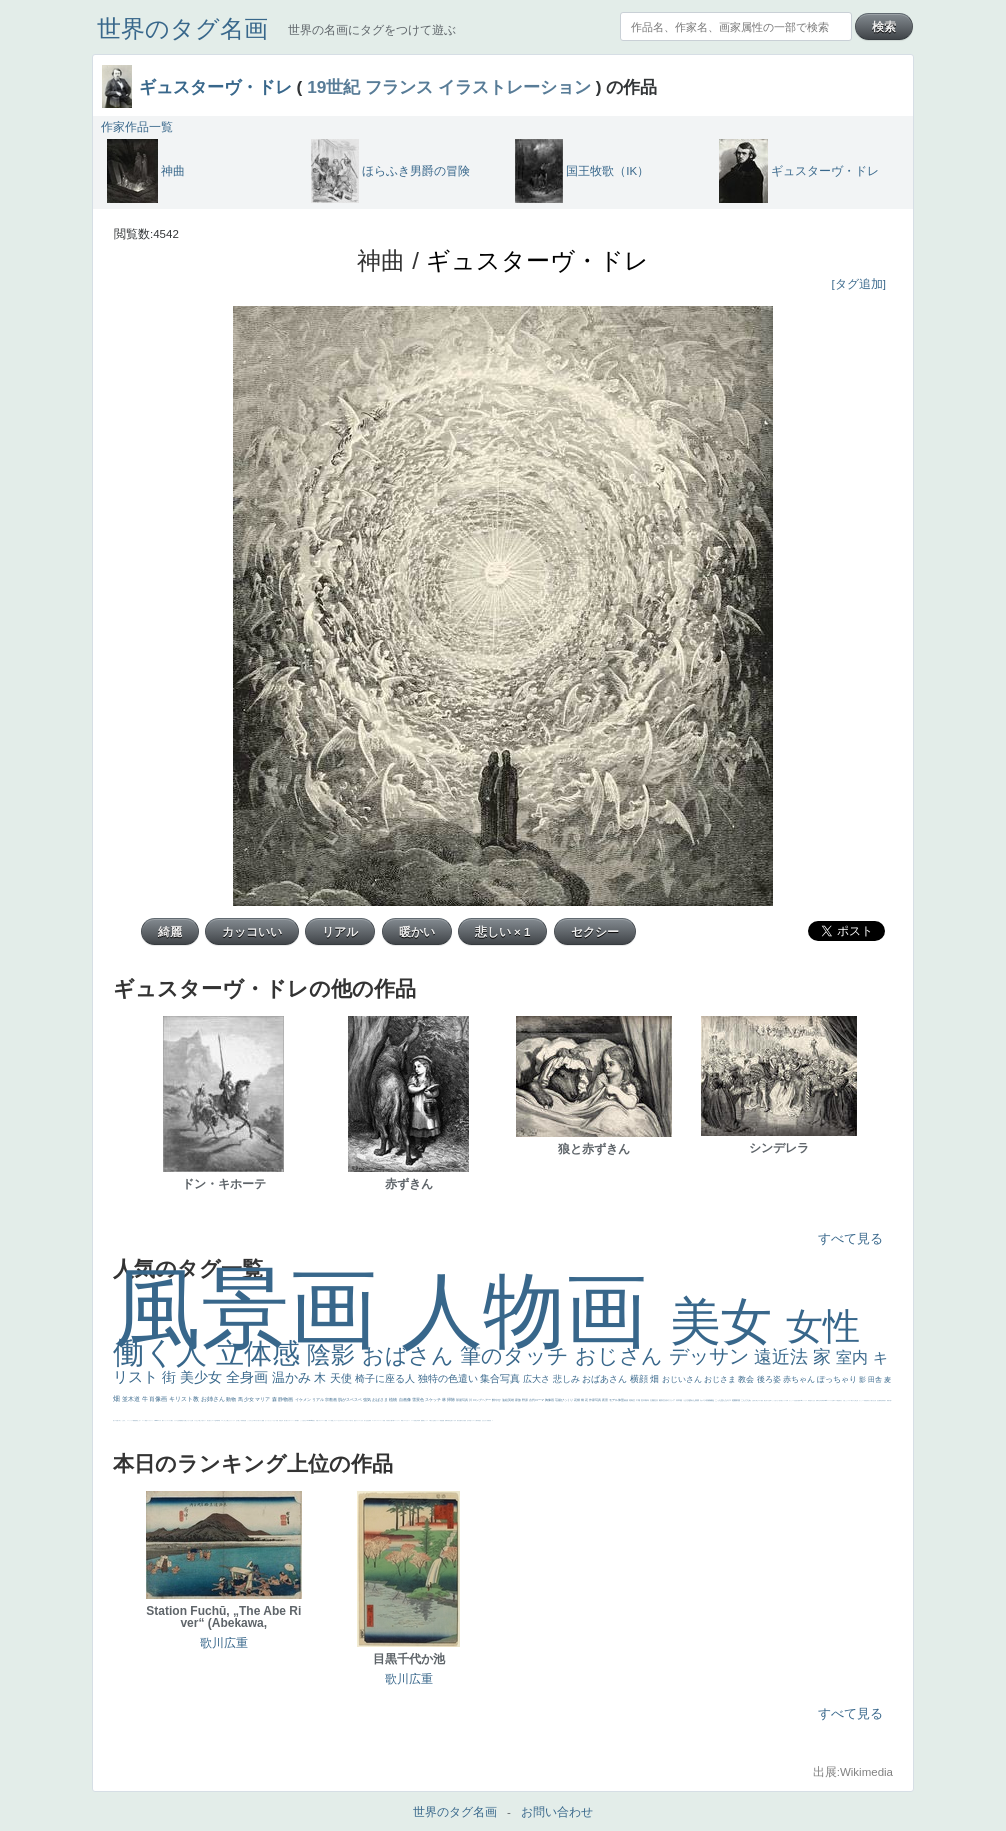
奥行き (840, 1400)
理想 (441, 1420)
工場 (638, 1400)
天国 (317, 1420)
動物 (231, 1399)
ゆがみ (462, 1420)
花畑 (577, 1400)
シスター (849, 1400)
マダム (759, 1400)
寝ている (453, 1420)
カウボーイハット (291, 1420)
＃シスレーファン (379, 1420)
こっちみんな (250, 1420)
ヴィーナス (804, 1400)
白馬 (787, 1400)
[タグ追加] (859, 284)
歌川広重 (459, 1420)
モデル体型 (617, 1400)
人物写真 (477, 1420)
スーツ (323, 1420)
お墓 (192, 1420)
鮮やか (497, 1400)
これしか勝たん (226, 1420)
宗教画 (331, 1399)
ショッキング (167, 1420)
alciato (825, 1400)
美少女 (203, 1377)
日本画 (679, 1400)
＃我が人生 (431, 1420)
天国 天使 (278, 1420)
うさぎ (686, 1400)
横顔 (640, 1379)
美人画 (285, 1420)
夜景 (605, 1400)
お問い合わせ (557, 1812)
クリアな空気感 (177, 1420)
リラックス (232, 1420)
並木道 (132, 1399)
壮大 (656, 1400)
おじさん (622, 1355)
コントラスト (397, 1420)
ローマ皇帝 (214, 1420)
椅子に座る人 (386, 1378)
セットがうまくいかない (270, 1420)
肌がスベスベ (350, 1399)
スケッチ (433, 1399)
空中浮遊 (469, 1420)
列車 (419, 1420)
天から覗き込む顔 (872, 1400)
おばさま (380, 1399)
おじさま (721, 1379)
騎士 (757, 1400)
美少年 (416, 1420)
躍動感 (134, 1420)
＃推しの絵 (200, 1420)
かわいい (408, 1420)
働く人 (164, 1352)
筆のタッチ (517, 1355)
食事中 (817, 1400)
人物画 (535, 1310)
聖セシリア (783, 1400)
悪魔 (443, 1420)
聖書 (263, 1420)
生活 (367, 1420)
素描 (626, 1400)
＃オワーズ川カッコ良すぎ (347, 1420)
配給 (762, 1400)
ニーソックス (130, 1420)
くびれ (361, 1420)
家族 (518, 1400)
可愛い (890, 1400)
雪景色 (418, 1399)
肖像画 (159, 1399)
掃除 (451, 1399)
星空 (480, 1420)
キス (729, 1400)
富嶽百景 (489, 1420)
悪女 (355, 1420)
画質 (799, 1400)
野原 (525, 1400)
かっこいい (861, 1400)
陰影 (334, 1354)
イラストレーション (514, 87)
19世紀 (333, 87)
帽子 (298, 1420)
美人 (114, 1420)
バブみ (159, 1420)
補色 (712, 1400)
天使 (342, 1378)
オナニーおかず (337, 1420)
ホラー (204, 1420)
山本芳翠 (821, 1400)
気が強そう (209, 1420)
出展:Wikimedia (853, 1772)
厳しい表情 (240, 1420)
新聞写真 (447, 1420)
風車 (218, 1420)
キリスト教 (185, 1399)
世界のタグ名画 (182, 28)
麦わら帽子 (390, 1420)
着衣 (661, 1400)
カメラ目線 (705, 1400)
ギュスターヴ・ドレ (215, 87)
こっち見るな (303, 1420)
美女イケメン (437, 1420)
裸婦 (888, 1400)
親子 (885, 1400)
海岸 (296, 1420)
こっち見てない (775, 1400)
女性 (823, 1326)
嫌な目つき (766, 1400)
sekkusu (157, 1420)
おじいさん (683, 1379)
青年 (647, 1400)
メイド (329, 1420)
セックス (426, 1420)
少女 (249, 1399)
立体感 (262, 1353)
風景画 (257, 1308)
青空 (633, 1400)
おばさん (411, 1355)
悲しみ (568, 1379)
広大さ (538, 1379)
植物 (393, 1399)
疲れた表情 (694, 1400)
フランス (399, 87)
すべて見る (850, 1238)
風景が (313, 1420)
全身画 (249, 1377)
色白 (780, 1400)
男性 (244, 1420)
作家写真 (595, 1400)
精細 (326, 1420)
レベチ (412, 1420)
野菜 (402, 1420)
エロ (222, 1420)
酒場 (423, 1420)
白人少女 (813, 1400)
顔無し (332, 1420)
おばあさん (606, 1379)
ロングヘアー (482, 1400)
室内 (854, 1357)
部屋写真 (462, 1400)
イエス (404, 1420)
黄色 (137, 1420)
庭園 (734, 1400)
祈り (365, 1420)
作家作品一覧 (137, 127)
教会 (747, 1379)
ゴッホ (373, 1420)
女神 (833, 1400)
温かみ (293, 1377)
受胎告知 (866, 1400)
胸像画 (550, 1400)
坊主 (450, 1420)
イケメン (303, 1399)
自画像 (405, 1399)
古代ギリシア (669, 1400)
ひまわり (485, 1420)
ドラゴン (473, 1420)
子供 (387, 1420)
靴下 (163, 1420)
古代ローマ (537, 1400)
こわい (139, 1420)
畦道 (146, 1420)
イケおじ (196, 1420)
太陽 (652, 1400)
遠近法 (783, 1357)
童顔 (465, 1420)
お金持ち (754, 1400)
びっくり (567, 1400)
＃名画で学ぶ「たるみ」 (120, 1420)
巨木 (643, 1400)
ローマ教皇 (836, 1400)
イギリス (320, 1420)
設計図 (878, 1400)
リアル (318, 1399)
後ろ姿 (770, 1379)
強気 (367, 1399)
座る (797, 1400)
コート (143, 1420)
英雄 (511, 1400)
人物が (171, 1420)
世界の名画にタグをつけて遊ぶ (372, 30)
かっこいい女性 (792, 1400)
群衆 (883, 1400)
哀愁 (810, 1400)
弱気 (370, 1420)
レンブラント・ (150, 1420)
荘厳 (558, 1400)
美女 (728, 1321)
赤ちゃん (800, 1379)
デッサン (712, 1356)
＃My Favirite (309, 1420)
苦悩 (384, 1420)
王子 (237, 1420)
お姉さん (214, 1399)
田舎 (876, 1379)
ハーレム (830, 1400)
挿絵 (881, 1400)
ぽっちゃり (838, 1379)
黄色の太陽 (183, 1420)
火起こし (845, 1400)
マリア (263, 1399)
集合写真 (501, 1378)
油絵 (505, 1400)
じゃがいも (188, 1420)
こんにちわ (746, 1400)
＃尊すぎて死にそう (257, 1420)
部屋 (738, 1400)
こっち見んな (721, 1400)
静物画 (286, 1399)
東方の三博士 (854, 1400)
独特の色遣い (449, 1378)
